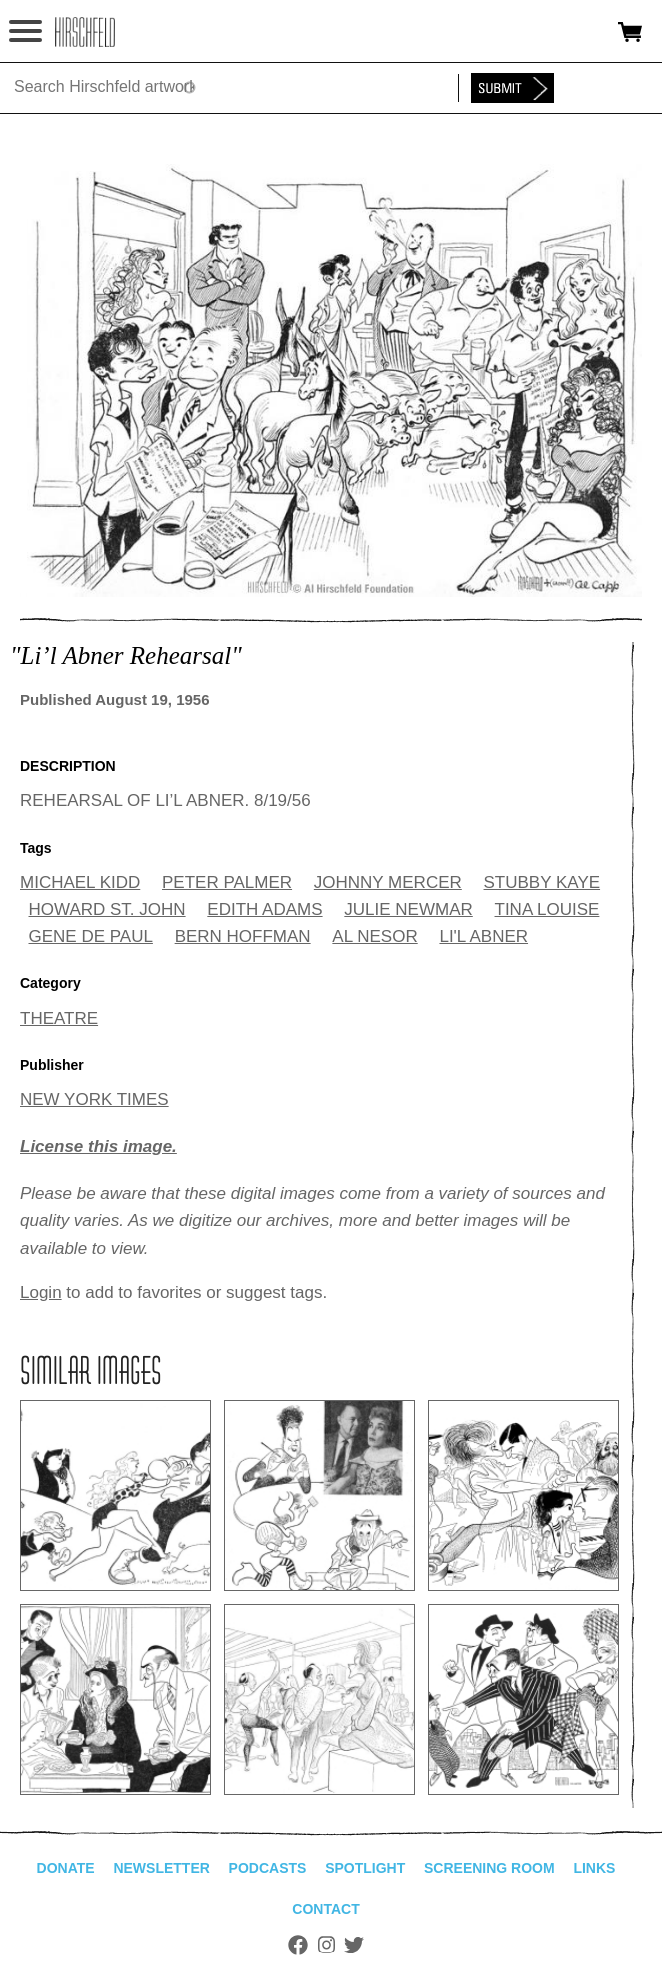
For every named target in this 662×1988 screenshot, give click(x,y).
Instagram (326, 1945)
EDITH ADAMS (264, 909)
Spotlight (365, 1868)
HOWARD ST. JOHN (107, 909)
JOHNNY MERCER (388, 882)
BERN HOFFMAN (243, 936)
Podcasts (268, 1868)
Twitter (354, 1945)
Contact (325, 1909)
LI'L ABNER (483, 936)
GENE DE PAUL (91, 936)
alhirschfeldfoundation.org (85, 32)
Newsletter (161, 1868)
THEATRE (59, 1018)
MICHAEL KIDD (80, 882)
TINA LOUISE (547, 909)
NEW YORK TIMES (94, 1099)
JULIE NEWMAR (408, 909)
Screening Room (489, 1868)
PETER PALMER (227, 882)
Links (594, 1868)
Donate (66, 1868)
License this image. (98, 1146)
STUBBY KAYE (542, 882)
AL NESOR (374, 936)
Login (41, 1292)
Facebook (298, 1945)
